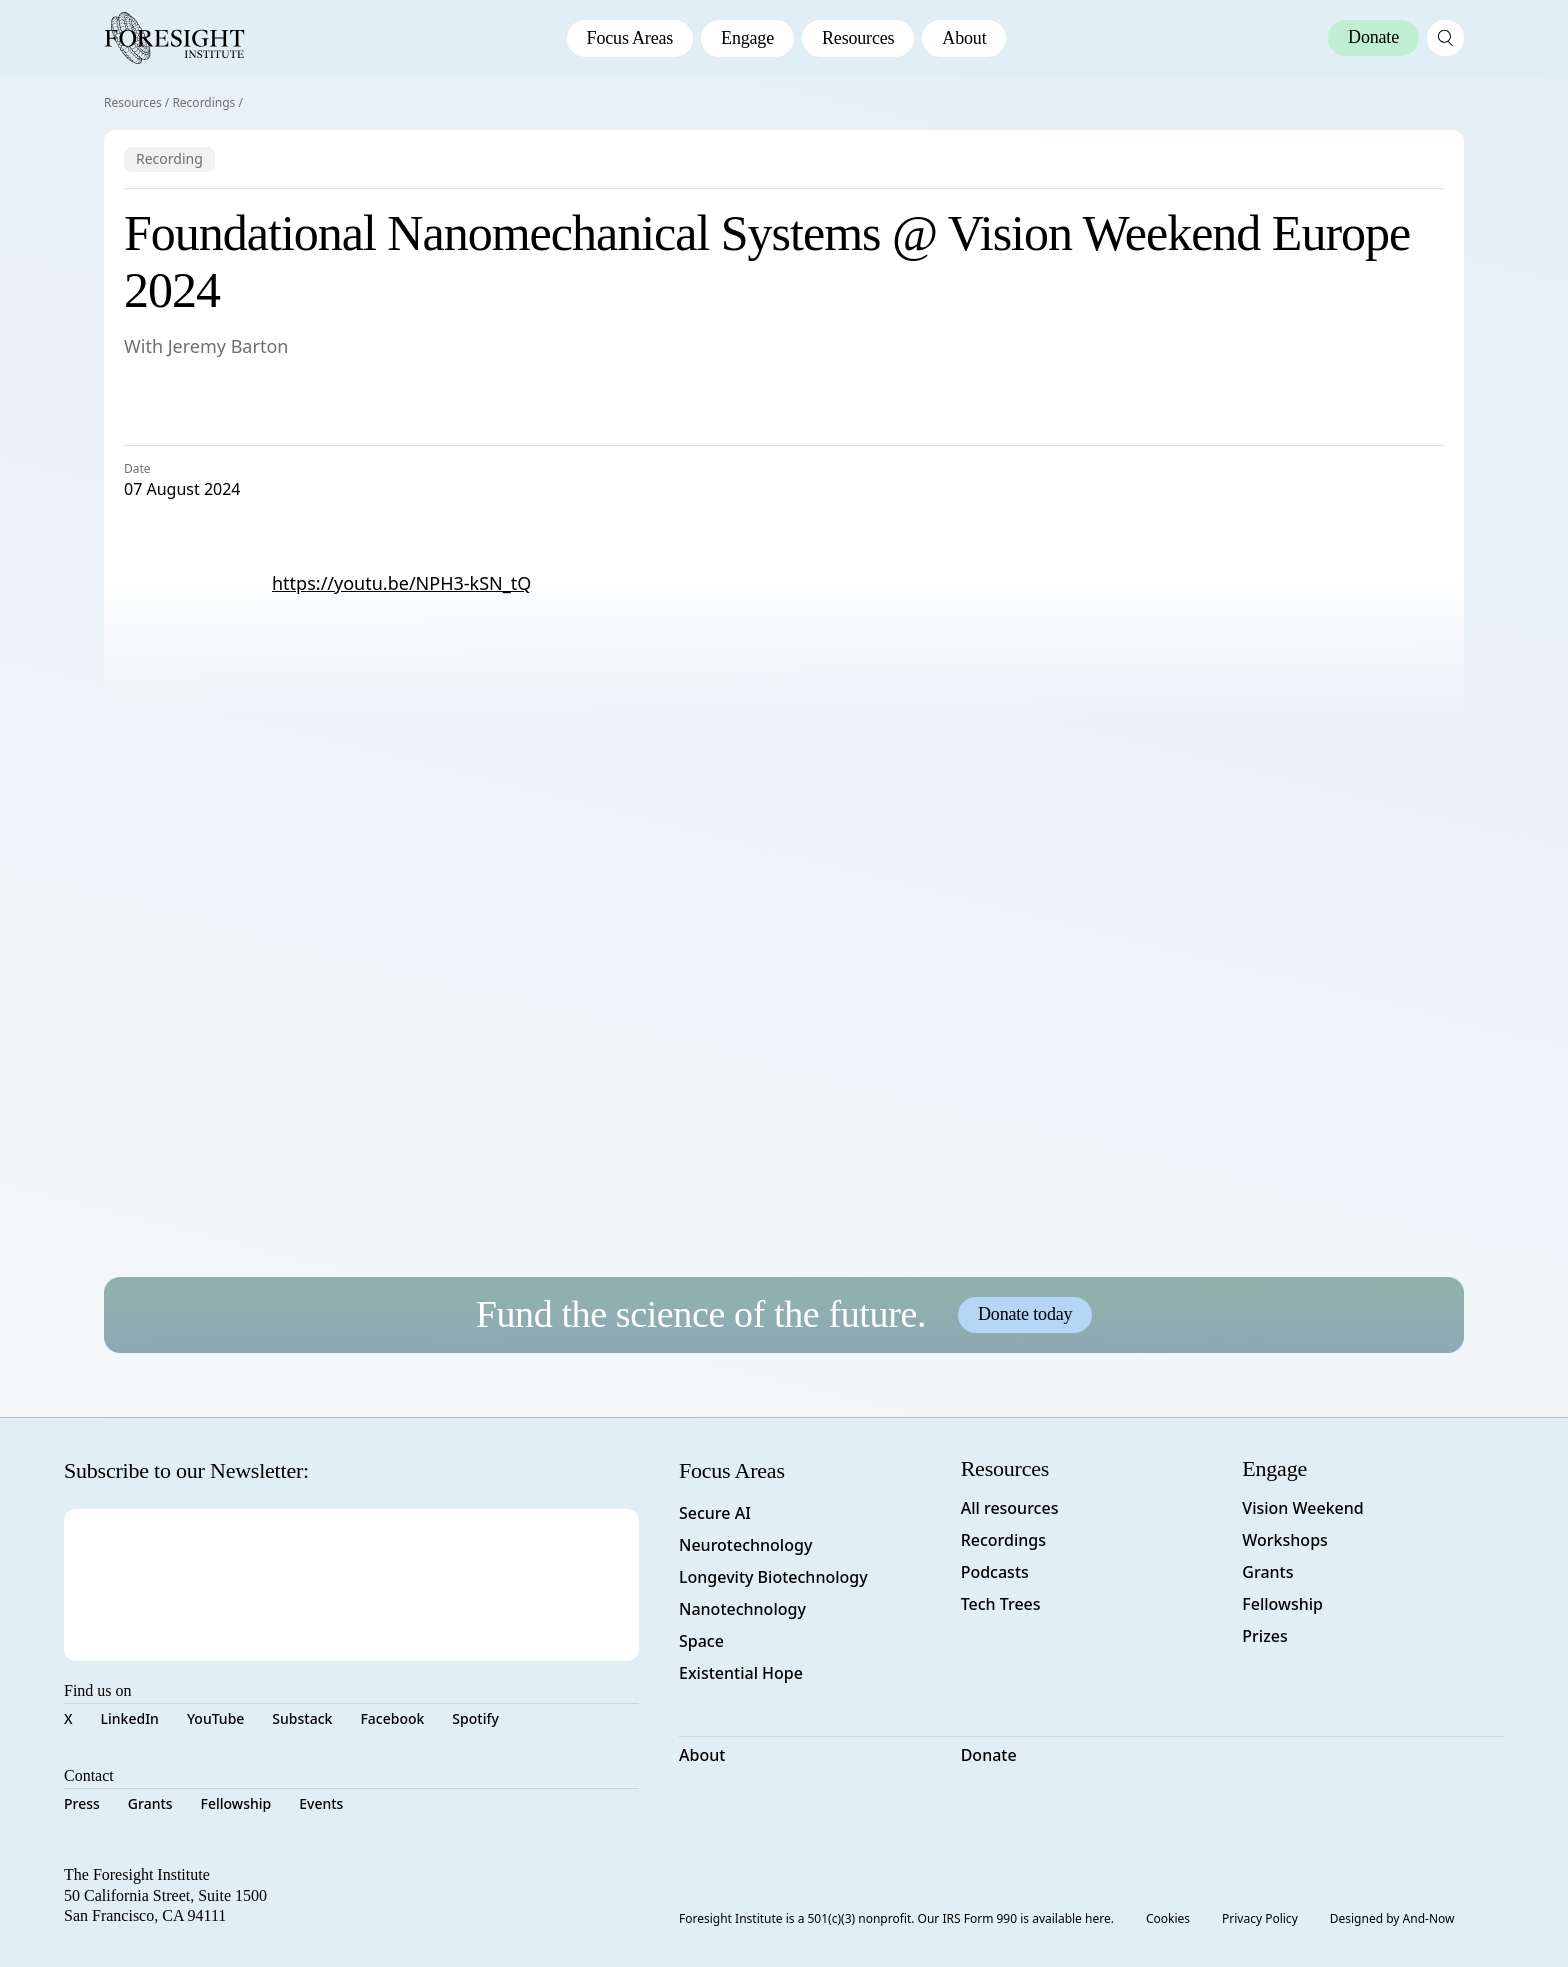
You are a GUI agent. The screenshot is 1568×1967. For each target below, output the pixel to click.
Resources (858, 38)
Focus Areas (630, 38)
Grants (150, 1803)
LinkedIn (130, 1718)
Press (82, 1803)
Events (321, 1803)
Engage (747, 38)
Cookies (1168, 1918)
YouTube (215, 1718)
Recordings (203, 102)
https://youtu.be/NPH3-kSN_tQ (401, 583)
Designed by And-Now (1392, 1918)
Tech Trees (1001, 1604)
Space (701, 1641)
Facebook (392, 1718)
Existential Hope (741, 1673)
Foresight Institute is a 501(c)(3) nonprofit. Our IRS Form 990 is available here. (896, 1918)
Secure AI (715, 1513)
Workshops (1285, 1540)
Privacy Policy (1260, 1918)
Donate (989, 1755)
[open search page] (1445, 38)
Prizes (1264, 1636)
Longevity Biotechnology (773, 1577)
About (964, 38)
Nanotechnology (742, 1609)
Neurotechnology (745, 1545)
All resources (1010, 1508)
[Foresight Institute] (174, 38)
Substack (302, 1718)
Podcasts (995, 1572)
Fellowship (236, 1803)
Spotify (475, 1718)
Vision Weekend (1302, 1508)
